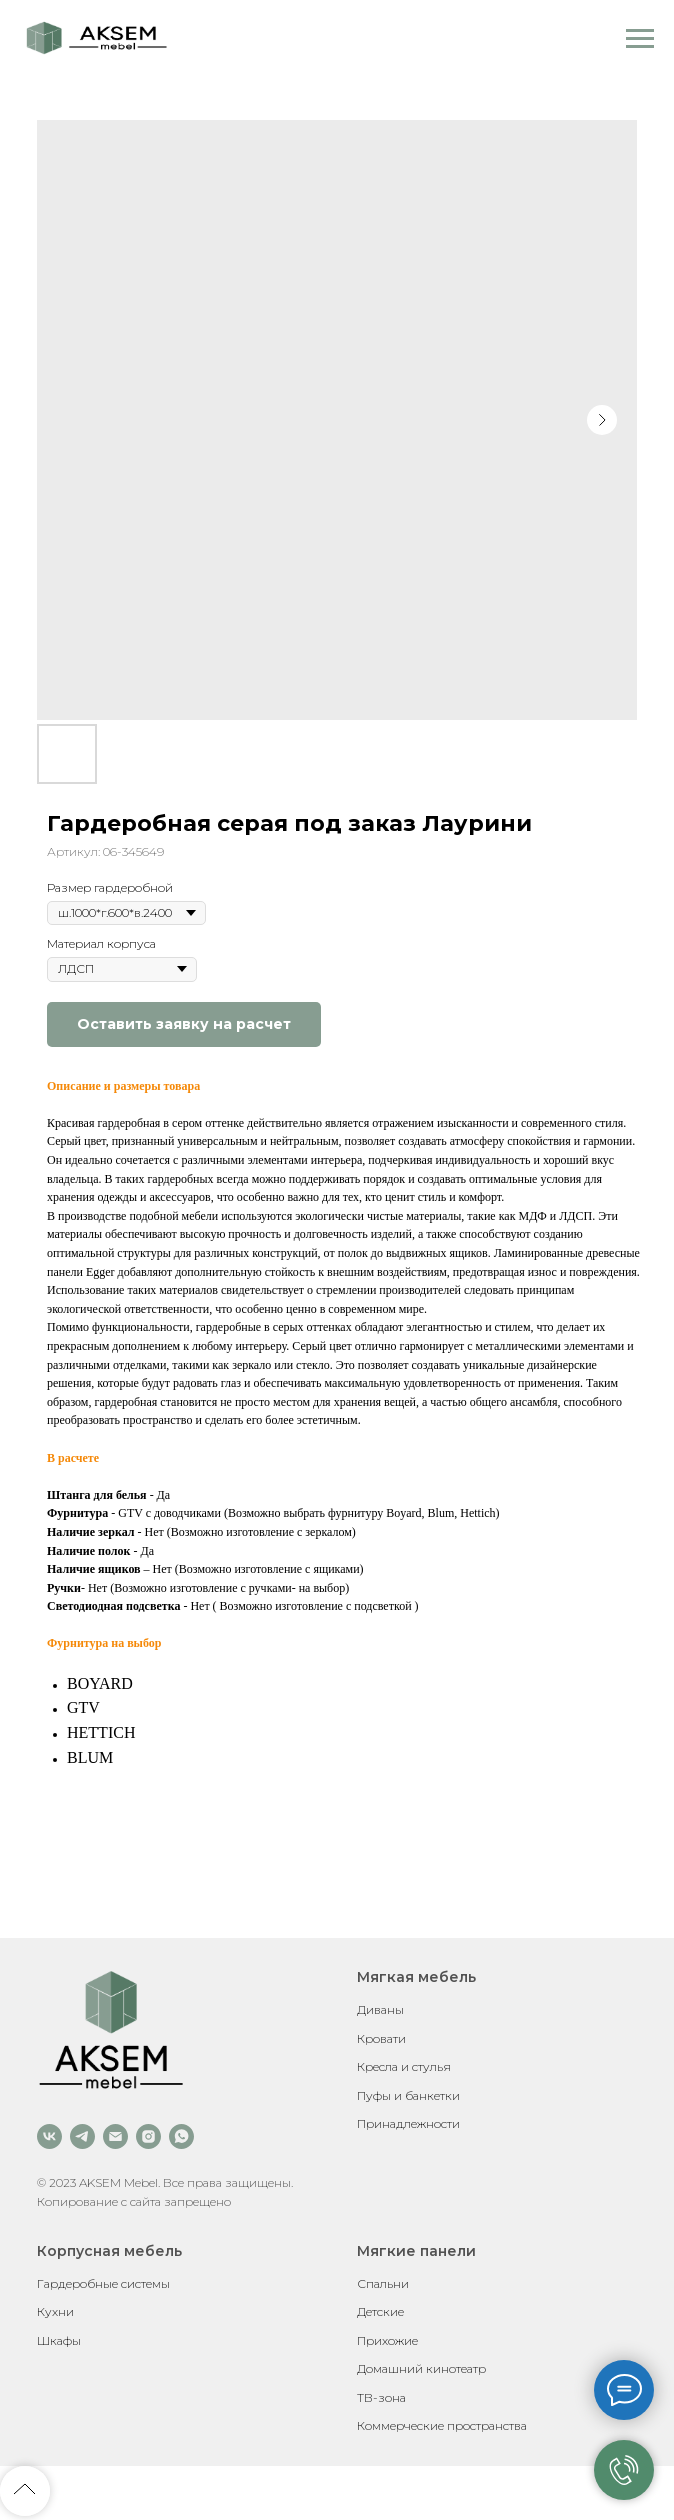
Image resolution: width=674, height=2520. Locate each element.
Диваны (380, 2009)
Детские (380, 2311)
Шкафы (59, 2340)
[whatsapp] (181, 2136)
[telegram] (82, 2136)
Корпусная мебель (109, 2251)
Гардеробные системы (103, 2283)
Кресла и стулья (404, 2066)
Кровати (381, 2038)
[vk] (49, 2136)
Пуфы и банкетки (408, 2095)
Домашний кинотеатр (421, 2368)
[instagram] (148, 2136)
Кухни (55, 2311)
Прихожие (387, 2340)
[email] (115, 2136)
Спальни (383, 2283)
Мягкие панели (416, 2251)
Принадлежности (408, 2123)
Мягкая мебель (416, 1977)
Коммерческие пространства (442, 2425)
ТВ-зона (381, 2397)
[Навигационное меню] (640, 39)
